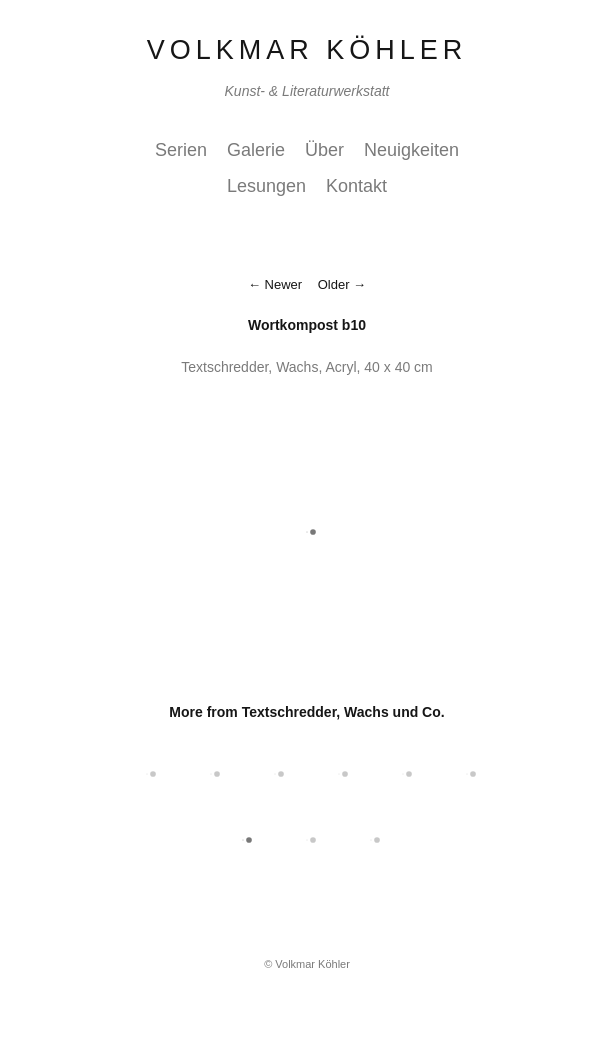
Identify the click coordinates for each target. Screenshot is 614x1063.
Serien (181, 150)
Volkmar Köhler (307, 50)
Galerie (256, 150)
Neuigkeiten (411, 150)
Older (334, 284)
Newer (284, 284)
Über (324, 150)
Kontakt (356, 186)
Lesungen (266, 186)
